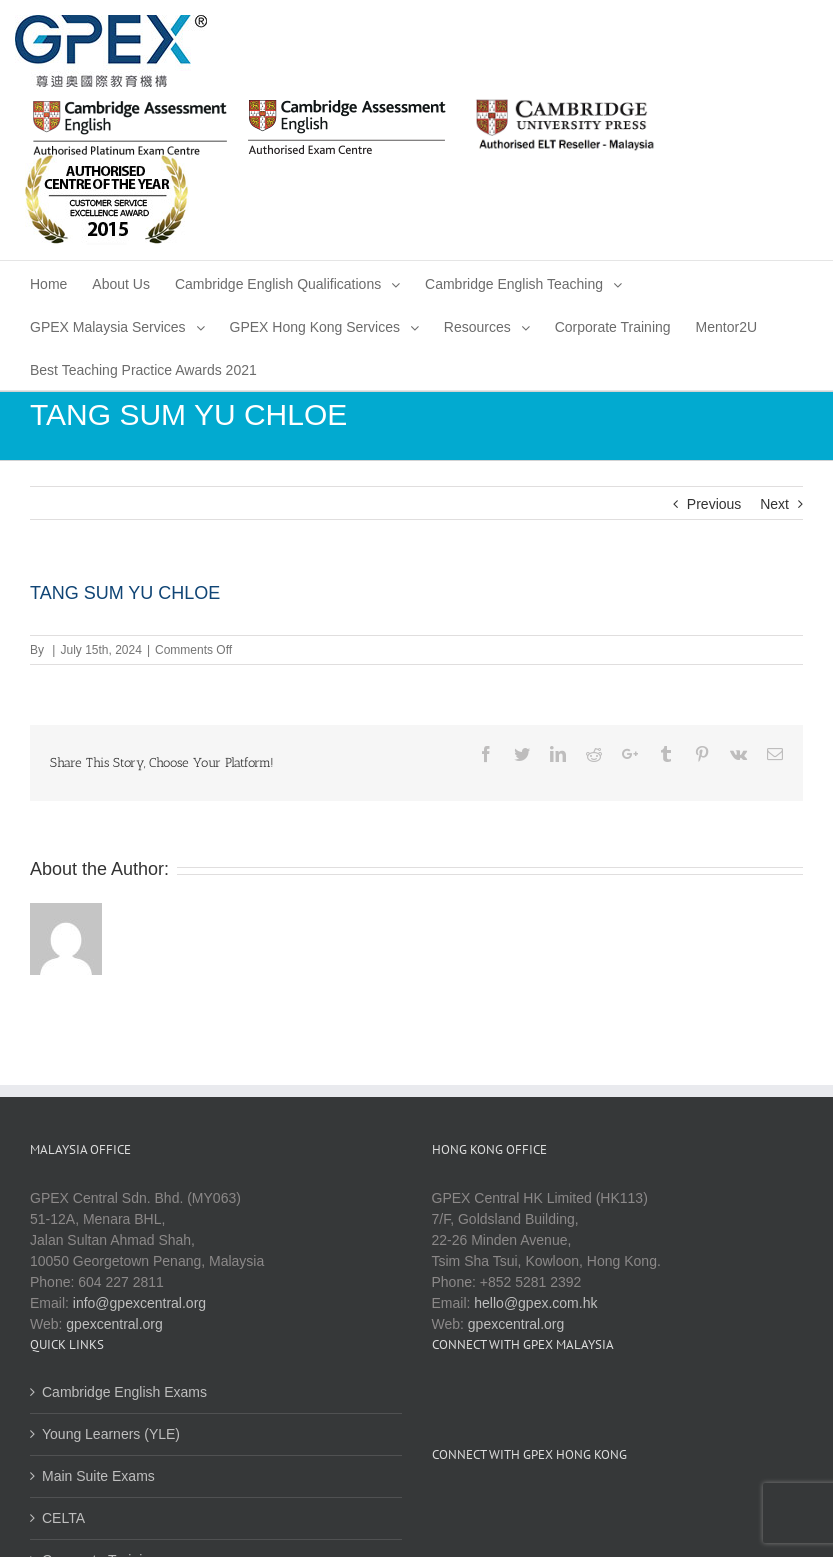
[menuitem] (48, 282)
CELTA (63, 1518)
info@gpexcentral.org (139, 1303)
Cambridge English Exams (124, 1392)
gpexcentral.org (114, 1324)
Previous (714, 504)
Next (774, 504)
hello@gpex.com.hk (535, 1303)
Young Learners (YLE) (111, 1434)
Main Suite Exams (98, 1476)
